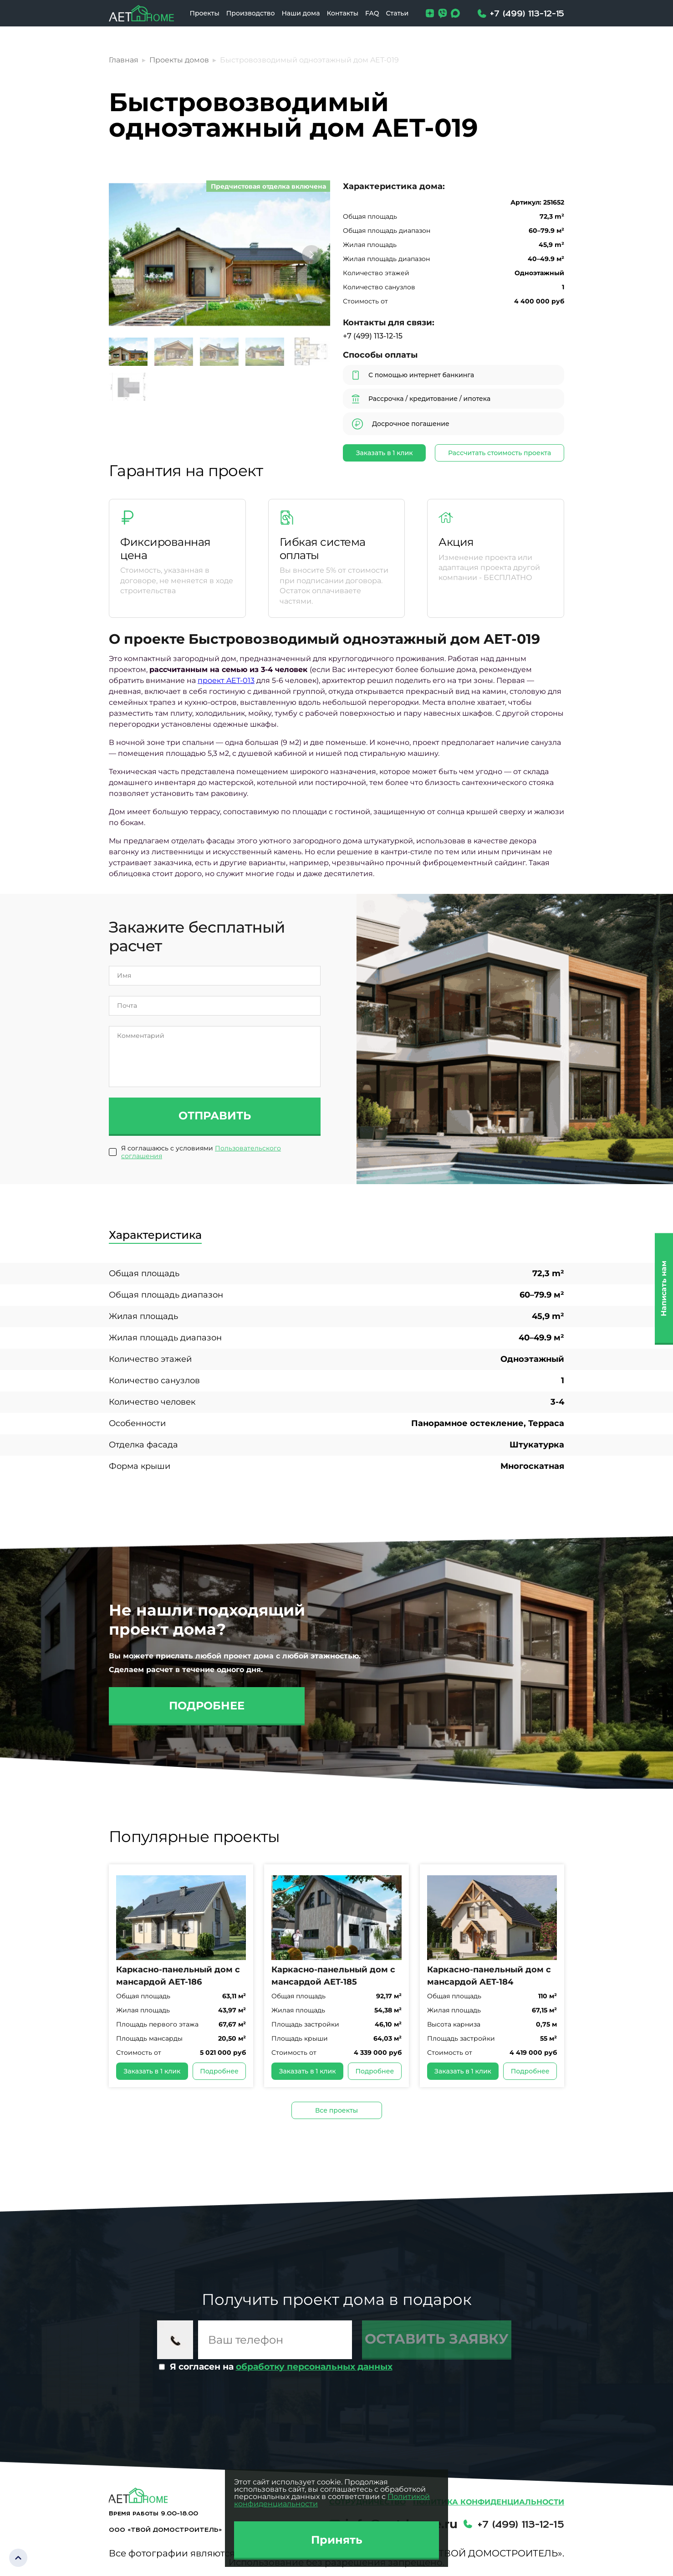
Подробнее (207, 1705)
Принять (336, 2539)
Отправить (214, 1115)
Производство (250, 13)
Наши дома (300, 13)
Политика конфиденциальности (488, 2502)
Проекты (204, 13)
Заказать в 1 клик (384, 453)
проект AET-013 (226, 680)
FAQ (372, 13)
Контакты (342, 13)
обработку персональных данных (314, 2366)
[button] (311, 254)
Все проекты (336, 2110)
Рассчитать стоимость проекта (499, 453)
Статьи (397, 13)
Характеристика (155, 1235)
